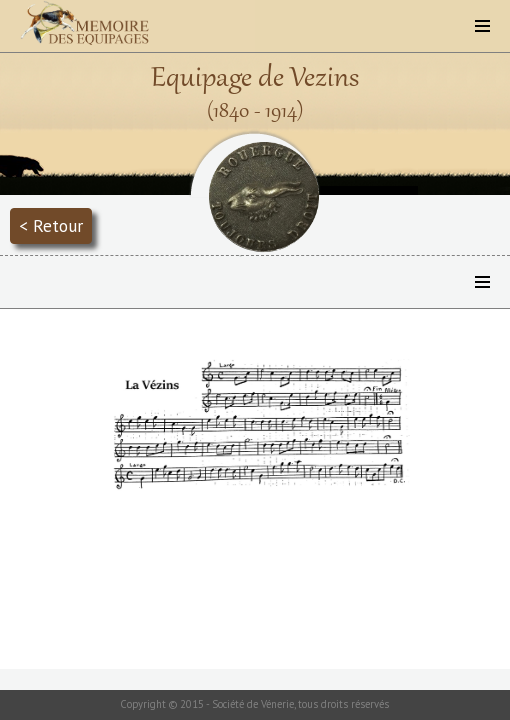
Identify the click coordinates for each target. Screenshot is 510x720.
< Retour (51, 225)
